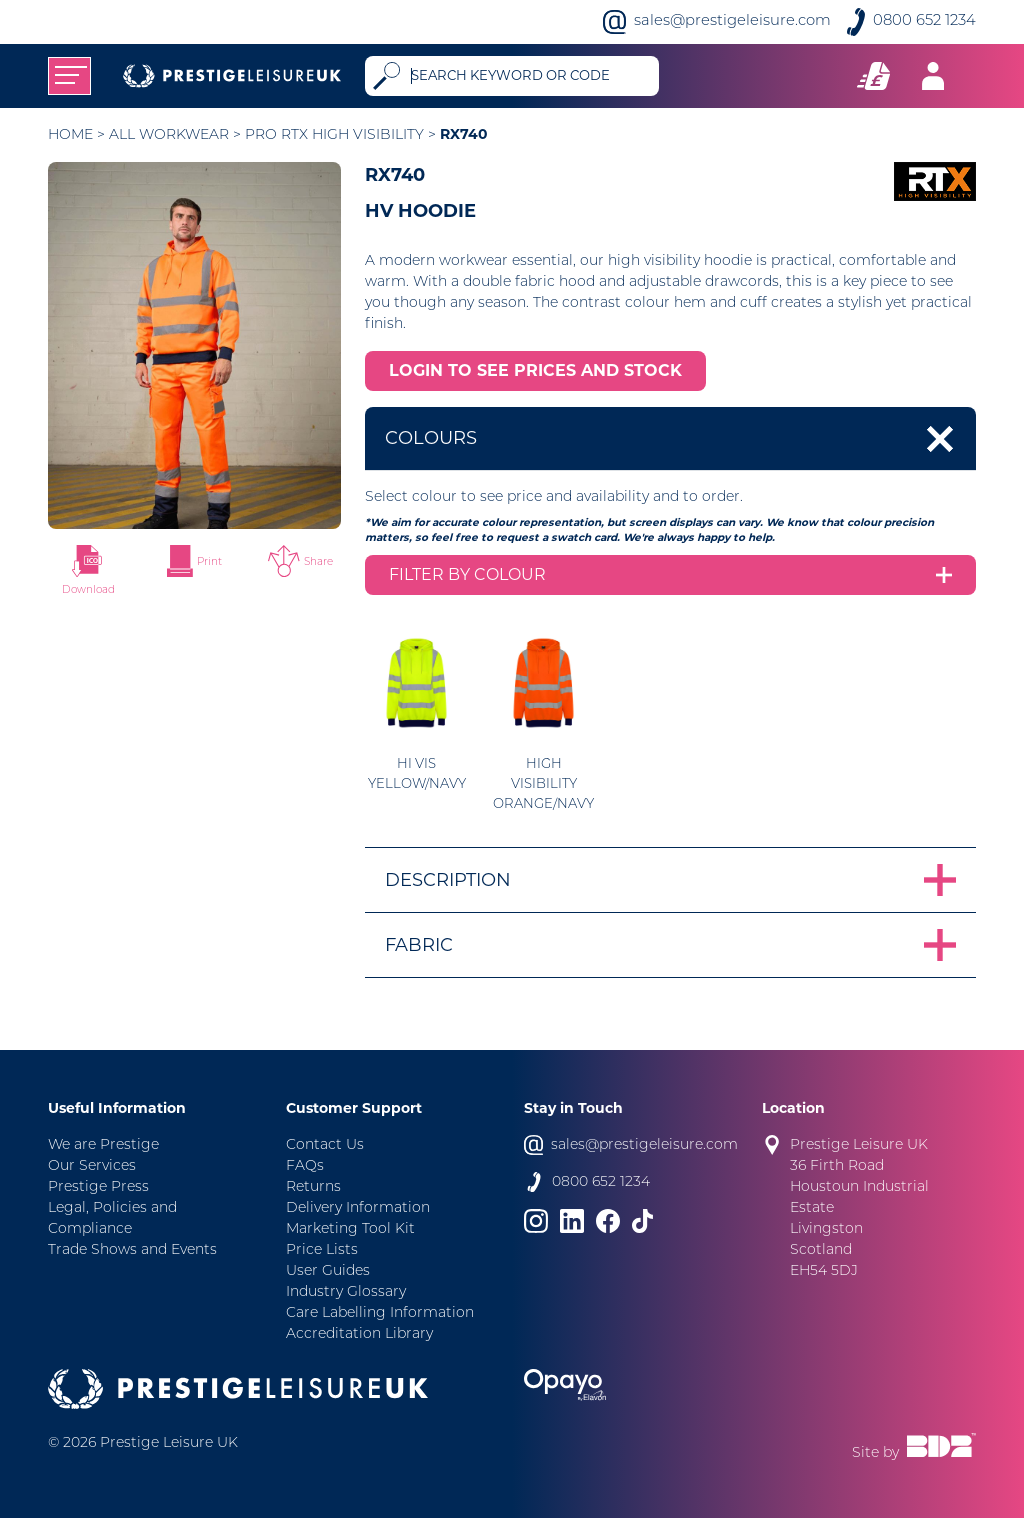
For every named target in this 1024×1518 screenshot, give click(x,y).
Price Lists (322, 1250)
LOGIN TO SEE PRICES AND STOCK (535, 370)
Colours (431, 438)
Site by (914, 1447)
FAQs (305, 1166)
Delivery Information (358, 1208)
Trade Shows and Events (132, 1250)
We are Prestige (103, 1145)
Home (70, 135)
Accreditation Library (359, 1334)
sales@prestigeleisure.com (732, 21)
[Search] (530, 76)
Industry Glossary (346, 1292)
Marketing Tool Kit (350, 1229)
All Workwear (169, 135)
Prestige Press (98, 1187)
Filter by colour (467, 574)
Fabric (419, 945)
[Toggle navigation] (69, 76)
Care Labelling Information (380, 1313)
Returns (313, 1187)
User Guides (328, 1271)
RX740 (464, 134)
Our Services (92, 1166)
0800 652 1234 (924, 21)
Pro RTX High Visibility (334, 135)
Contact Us (325, 1145)
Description (448, 880)
